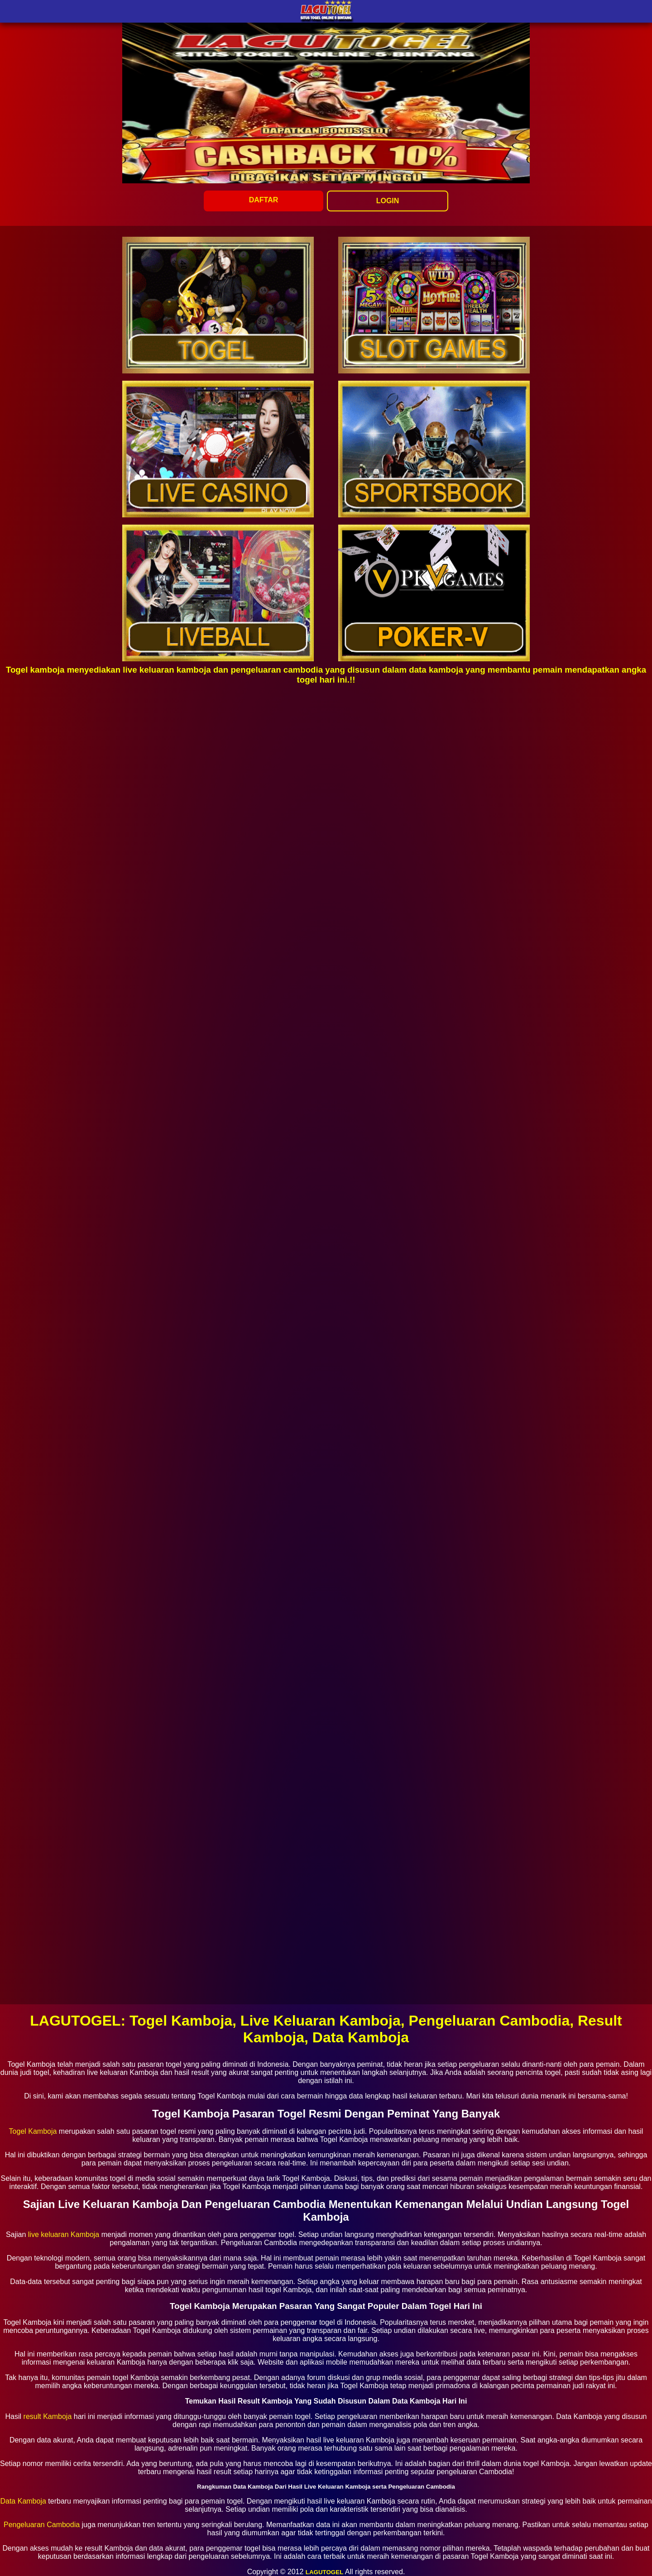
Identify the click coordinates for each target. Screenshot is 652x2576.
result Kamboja (48, 2416)
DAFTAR (263, 200)
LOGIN (387, 201)
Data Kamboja (23, 2501)
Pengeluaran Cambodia (42, 2524)
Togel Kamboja (33, 2131)
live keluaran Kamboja (63, 2234)
